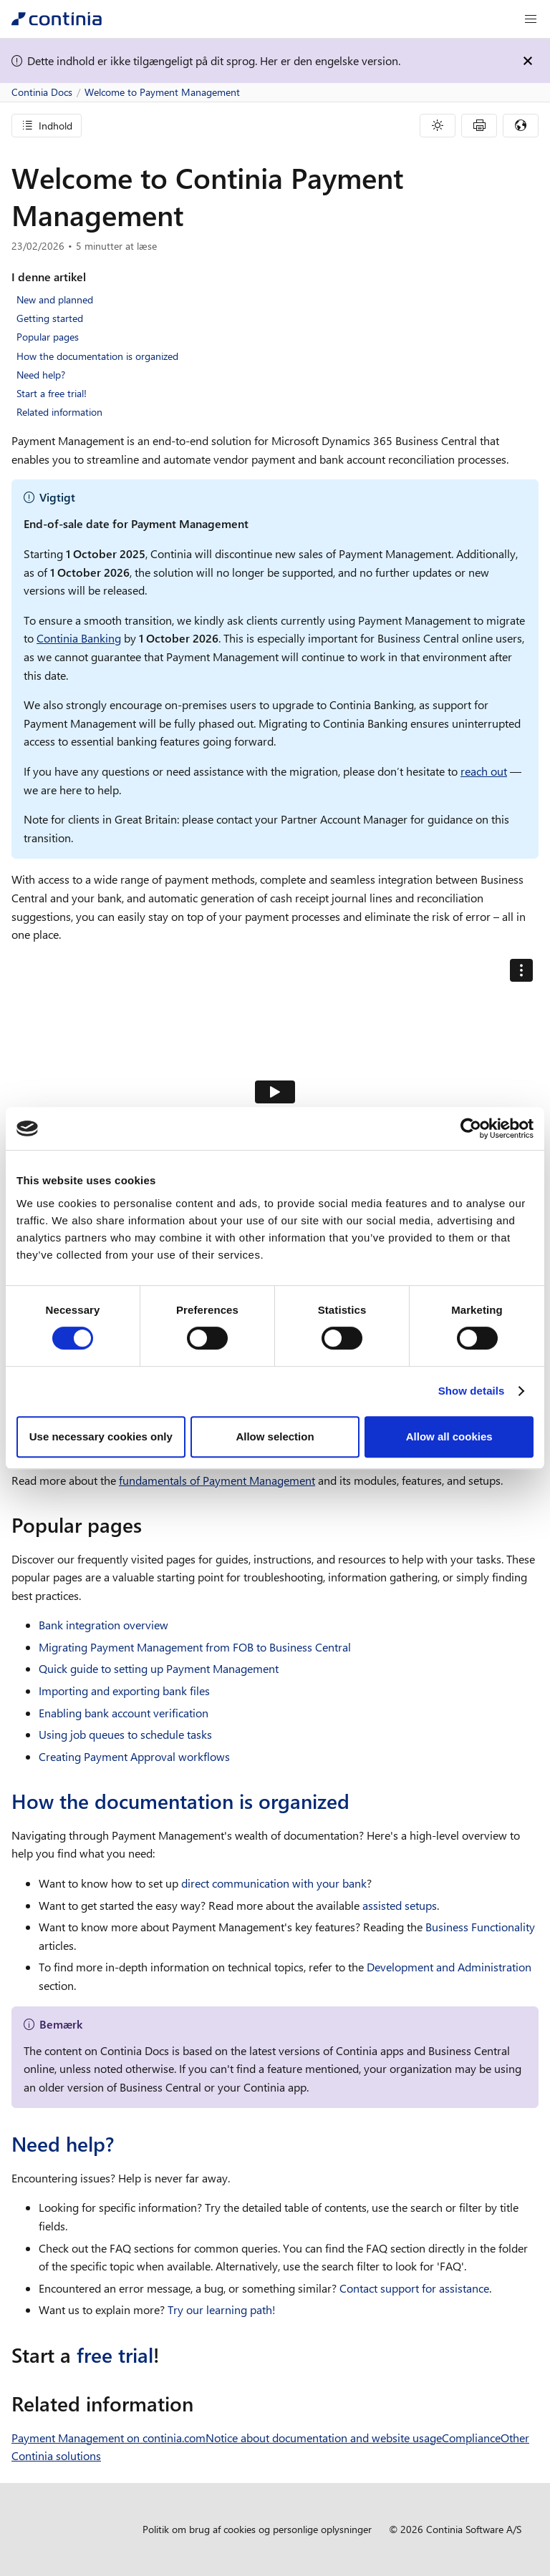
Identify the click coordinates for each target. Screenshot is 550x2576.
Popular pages (47, 336)
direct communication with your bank (274, 1882)
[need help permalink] (122, 2144)
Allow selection (275, 1436)
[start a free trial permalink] (168, 2355)
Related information (59, 412)
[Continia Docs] (56, 19)
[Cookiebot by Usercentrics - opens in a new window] (471, 1128)
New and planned (54, 299)
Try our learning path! (222, 2309)
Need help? (40, 374)
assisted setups (399, 1905)
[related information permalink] (202, 2403)
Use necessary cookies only (101, 1436)
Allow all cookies (449, 1436)
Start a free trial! (51, 393)
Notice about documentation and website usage (324, 2437)
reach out (483, 771)
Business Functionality (480, 1926)
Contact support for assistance (414, 2288)
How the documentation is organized (97, 356)
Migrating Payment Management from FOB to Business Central (195, 1646)
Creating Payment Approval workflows (134, 1756)
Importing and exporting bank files (124, 1690)
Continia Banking (79, 637)
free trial (115, 2354)
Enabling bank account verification (123, 1712)
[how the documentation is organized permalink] (358, 1801)
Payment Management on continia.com (108, 2437)
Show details (471, 1391)
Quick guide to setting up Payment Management (159, 1668)
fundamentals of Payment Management (217, 1480)
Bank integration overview (103, 1624)
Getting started (49, 318)
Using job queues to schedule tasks (125, 1734)
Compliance (471, 2437)
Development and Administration (449, 1966)
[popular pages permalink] (150, 1525)
